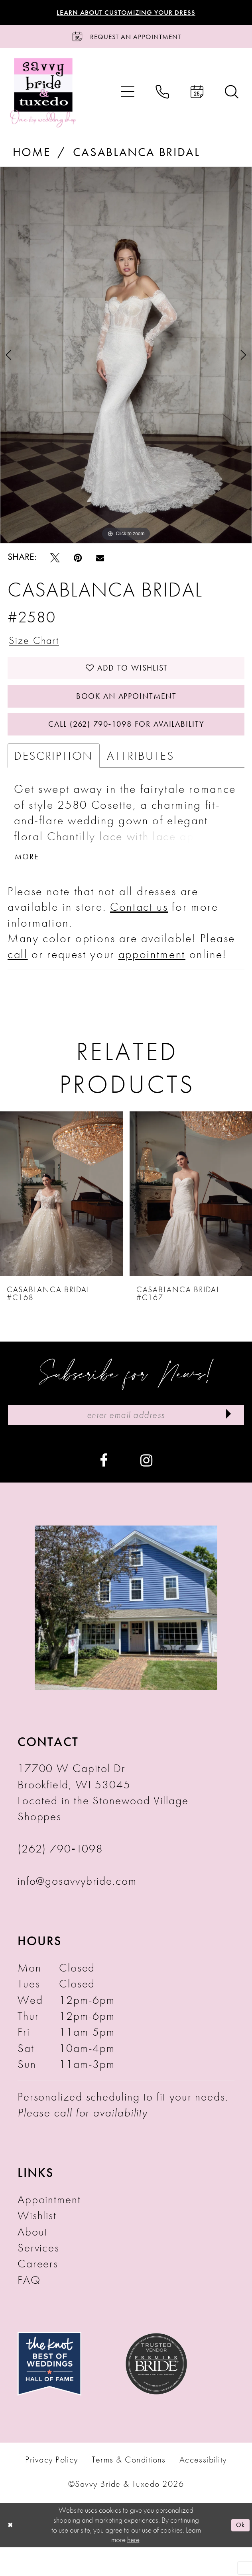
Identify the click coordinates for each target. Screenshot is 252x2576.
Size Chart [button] (38, 647)
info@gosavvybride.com (77, 1910)
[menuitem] (127, 97)
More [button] (29, 881)
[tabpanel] (126, 360)
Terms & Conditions (129, 2488)
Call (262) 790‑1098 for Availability (126, 744)
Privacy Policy (51, 2488)
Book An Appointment (126, 711)
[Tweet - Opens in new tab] (55, 562)
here (133, 2568)
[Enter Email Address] (126, 1442)
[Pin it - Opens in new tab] (77, 562)
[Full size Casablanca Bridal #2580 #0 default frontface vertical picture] (126, 360)
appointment (151, 979)
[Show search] (231, 97)
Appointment (49, 2228)
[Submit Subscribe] (225, 1442)
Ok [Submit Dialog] (239, 2553)
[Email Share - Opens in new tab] (100, 562)
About (33, 2260)
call (18, 979)
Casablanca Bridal (136, 157)
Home (32, 157)
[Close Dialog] (11, 2554)
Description (53, 777)
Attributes (140, 777)
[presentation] (61, 1218)
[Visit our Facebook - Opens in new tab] (103, 1488)
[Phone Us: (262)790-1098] (162, 97)
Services (38, 2276)
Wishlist (37, 2244)
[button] (127, 97)
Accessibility (203, 2488)
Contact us (139, 932)
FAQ (29, 2308)
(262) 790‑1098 (60, 1877)
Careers (38, 2292)
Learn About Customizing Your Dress (126, 13)
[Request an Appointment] (126, 40)
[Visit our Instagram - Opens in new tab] (146, 1488)
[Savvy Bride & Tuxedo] (43, 97)
